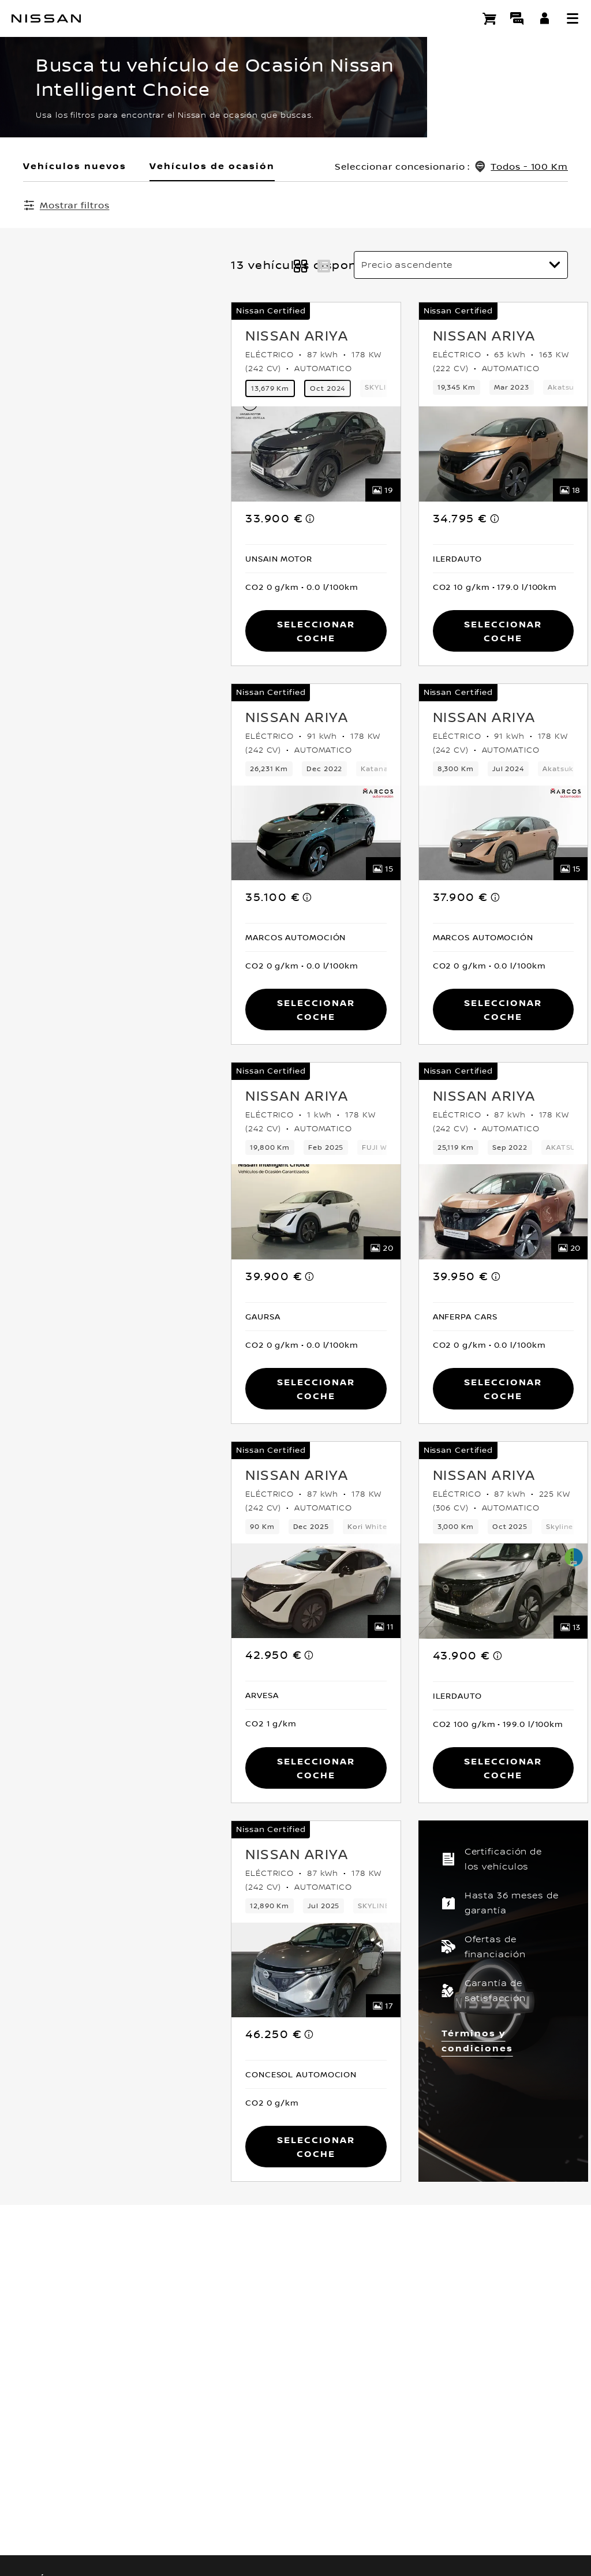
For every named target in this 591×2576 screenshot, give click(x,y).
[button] (572, 18)
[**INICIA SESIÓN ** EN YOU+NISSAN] (545, 18)
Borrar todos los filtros (311, 205)
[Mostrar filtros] (66, 204)
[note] (103, 519)
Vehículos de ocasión (212, 165)
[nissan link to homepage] (46, 18)
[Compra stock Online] (489, 18)
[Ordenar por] (461, 266)
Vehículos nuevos (74, 165)
